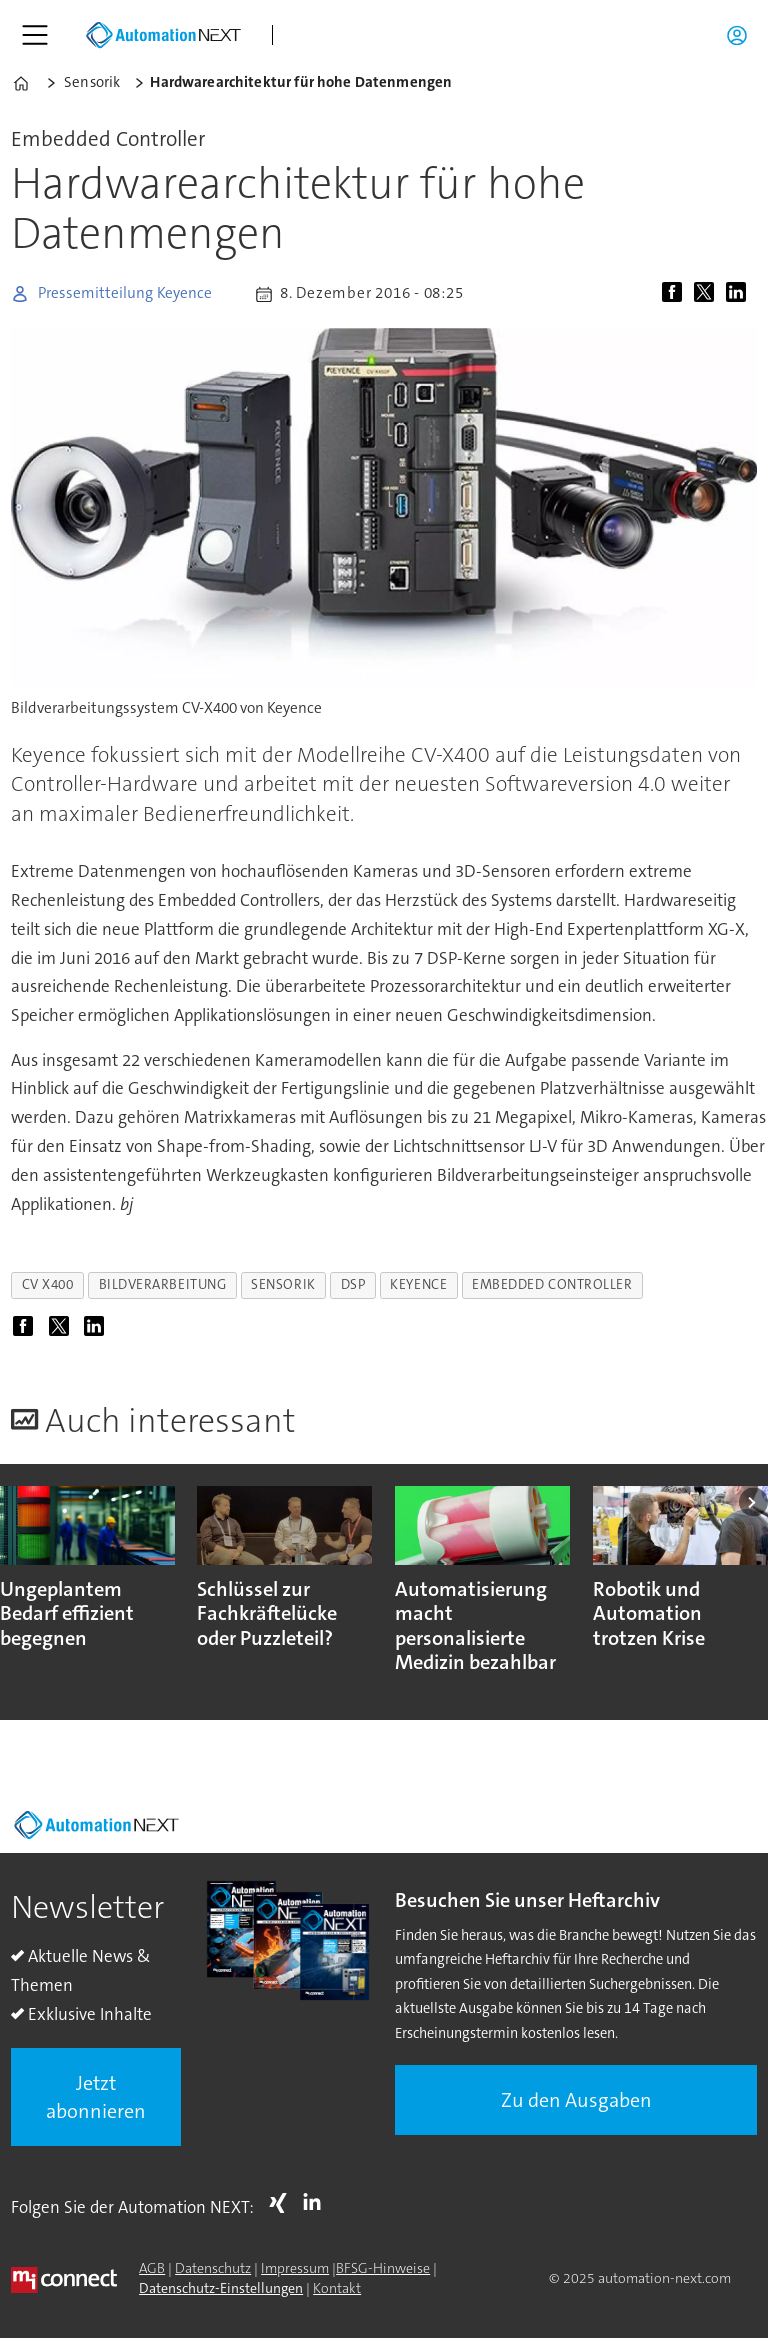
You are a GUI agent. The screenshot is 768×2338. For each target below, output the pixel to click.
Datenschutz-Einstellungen (221, 2288)
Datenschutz (213, 2268)
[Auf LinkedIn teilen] (740, 294)
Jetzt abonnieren (96, 2097)
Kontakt (337, 2288)
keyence (418, 1284)
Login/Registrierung (742, 35)
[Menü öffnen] (35, 35)
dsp (353, 1284)
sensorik (283, 1284)
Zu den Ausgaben (576, 2100)
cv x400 (48, 1284)
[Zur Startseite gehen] (163, 35)
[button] (753, 1502)
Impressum (295, 2268)
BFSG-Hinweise (383, 2268)
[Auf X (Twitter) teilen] (708, 294)
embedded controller (552, 1284)
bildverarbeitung (163, 1284)
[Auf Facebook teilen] (676, 294)
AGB (152, 2268)
